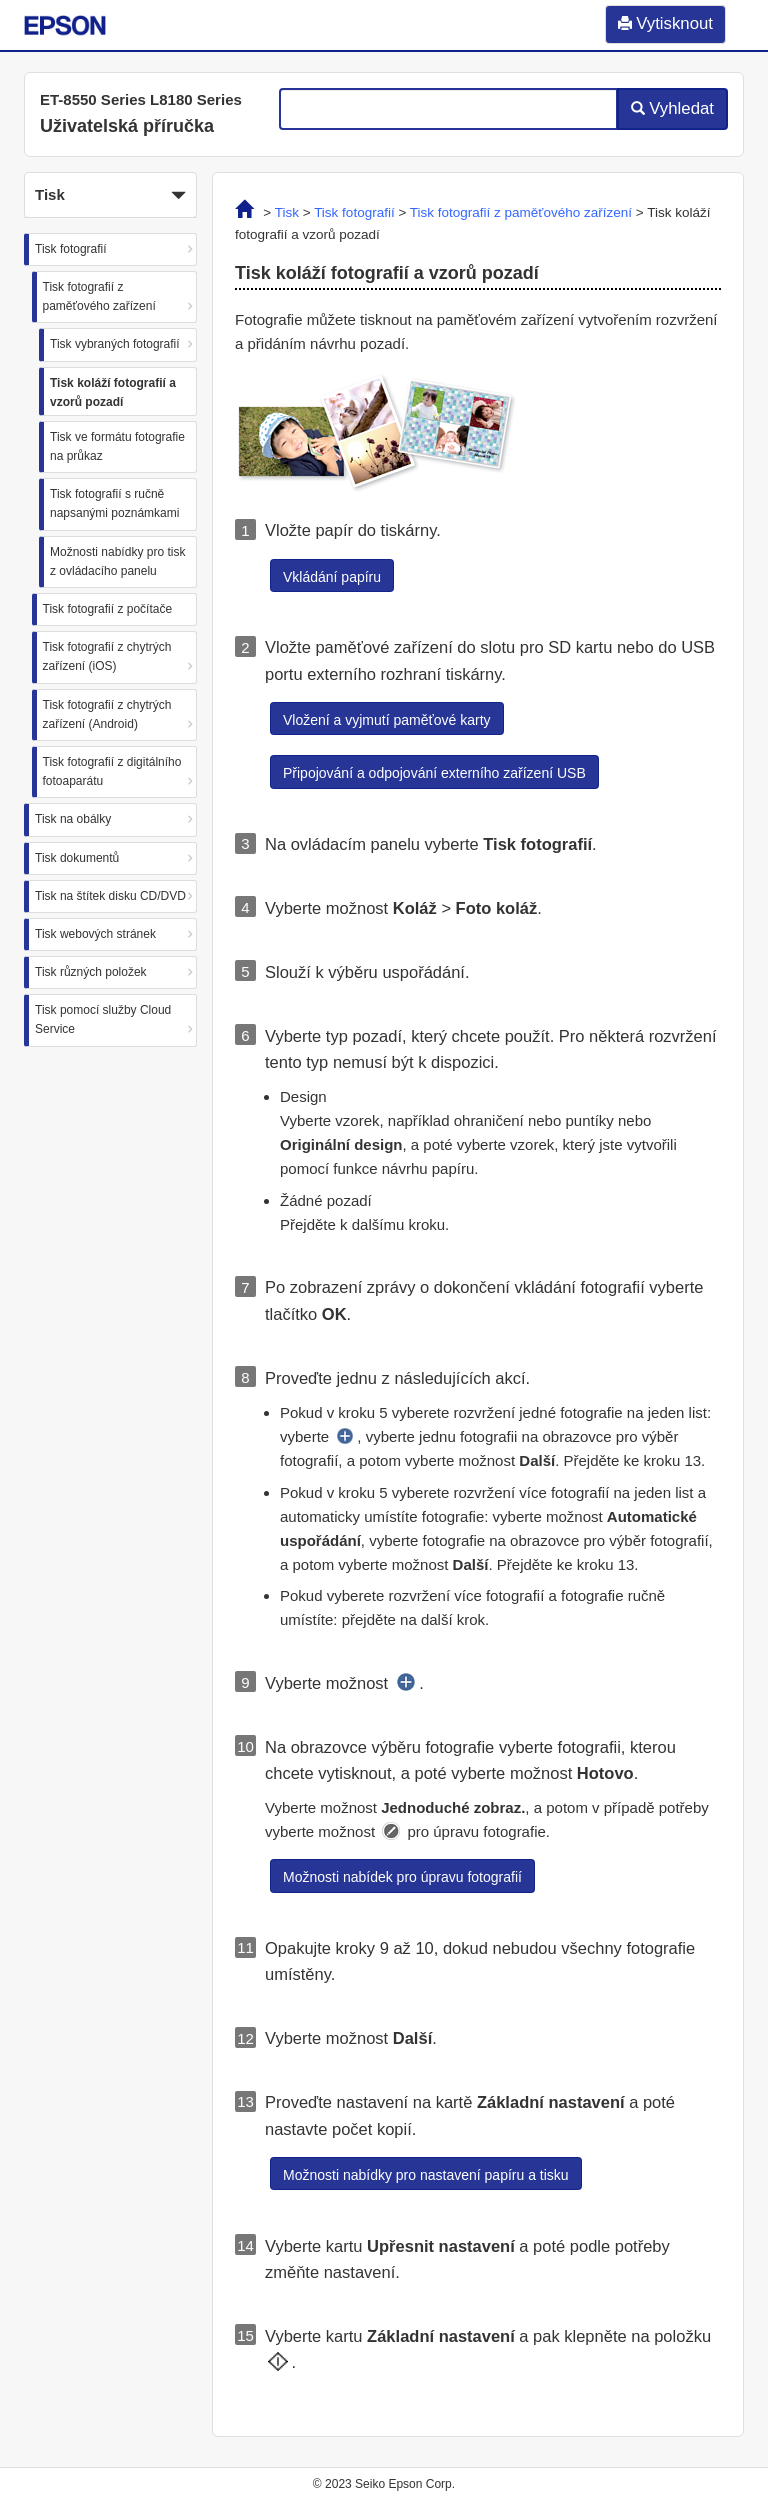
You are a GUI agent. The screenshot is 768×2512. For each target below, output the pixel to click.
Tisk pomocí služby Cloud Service (103, 1019)
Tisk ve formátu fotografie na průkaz (117, 446)
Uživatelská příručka (127, 126)
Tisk (287, 212)
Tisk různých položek (91, 972)
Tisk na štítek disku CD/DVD (110, 896)
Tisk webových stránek (95, 934)
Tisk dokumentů (77, 858)
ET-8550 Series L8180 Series (141, 99)
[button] (110, 195)
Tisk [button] (110, 196)
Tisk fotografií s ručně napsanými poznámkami (114, 503)
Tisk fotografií (71, 249)
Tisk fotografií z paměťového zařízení (99, 296)
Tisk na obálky (73, 819)
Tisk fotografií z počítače (108, 609)
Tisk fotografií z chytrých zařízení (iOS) (107, 656)
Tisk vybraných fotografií (115, 344)
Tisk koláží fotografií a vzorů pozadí (113, 392)
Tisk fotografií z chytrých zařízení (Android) (107, 714)
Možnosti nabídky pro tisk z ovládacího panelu (117, 561)
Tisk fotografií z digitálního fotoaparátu (112, 771)
